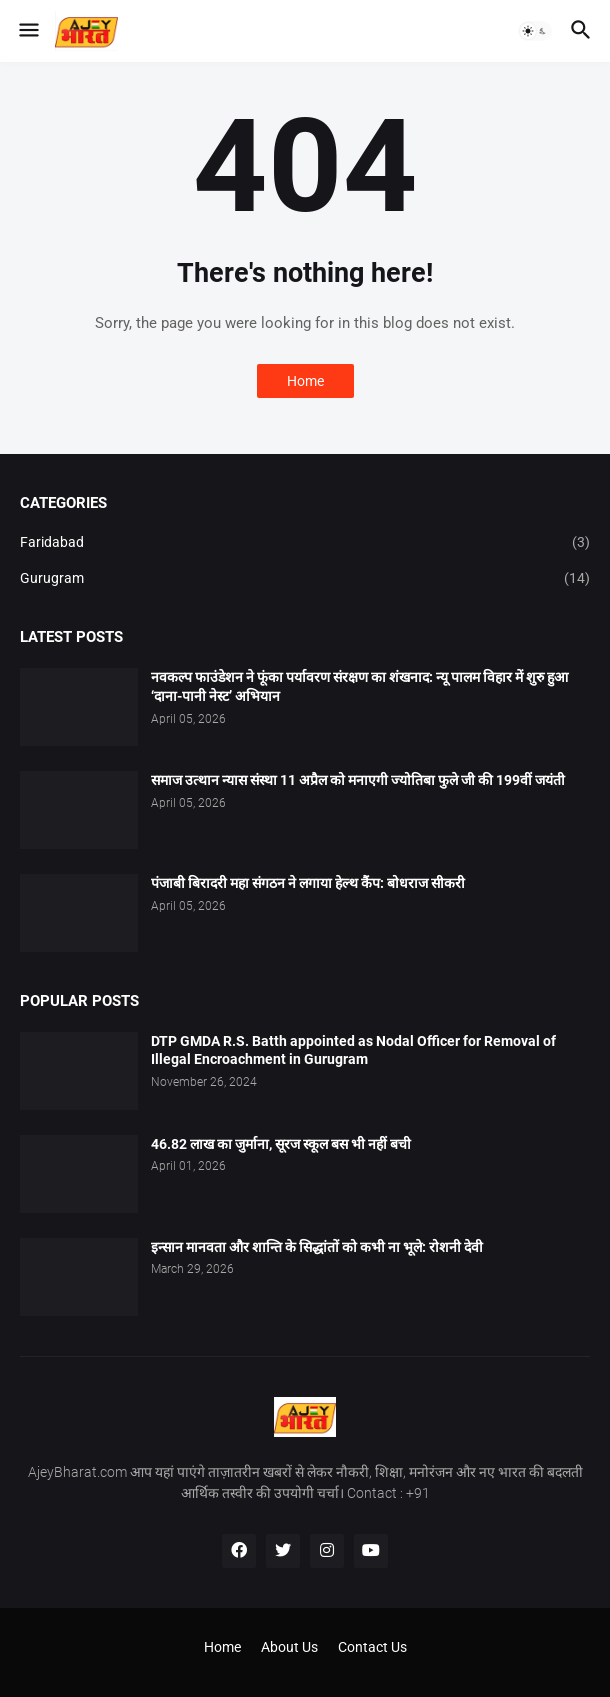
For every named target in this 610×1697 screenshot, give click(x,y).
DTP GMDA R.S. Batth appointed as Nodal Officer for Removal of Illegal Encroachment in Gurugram (353, 1050)
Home (305, 381)
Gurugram (305, 579)
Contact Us (372, 1647)
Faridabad (305, 543)
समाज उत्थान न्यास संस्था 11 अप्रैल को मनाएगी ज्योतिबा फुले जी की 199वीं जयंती (358, 780)
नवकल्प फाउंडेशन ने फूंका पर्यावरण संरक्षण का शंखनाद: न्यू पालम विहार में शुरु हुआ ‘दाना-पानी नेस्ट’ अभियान (359, 686)
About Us (289, 1647)
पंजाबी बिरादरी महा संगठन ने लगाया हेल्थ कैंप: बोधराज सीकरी (308, 883)
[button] (27, 31)
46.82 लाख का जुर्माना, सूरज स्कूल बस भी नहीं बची (281, 1144)
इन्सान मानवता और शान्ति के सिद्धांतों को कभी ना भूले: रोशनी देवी (317, 1247)
